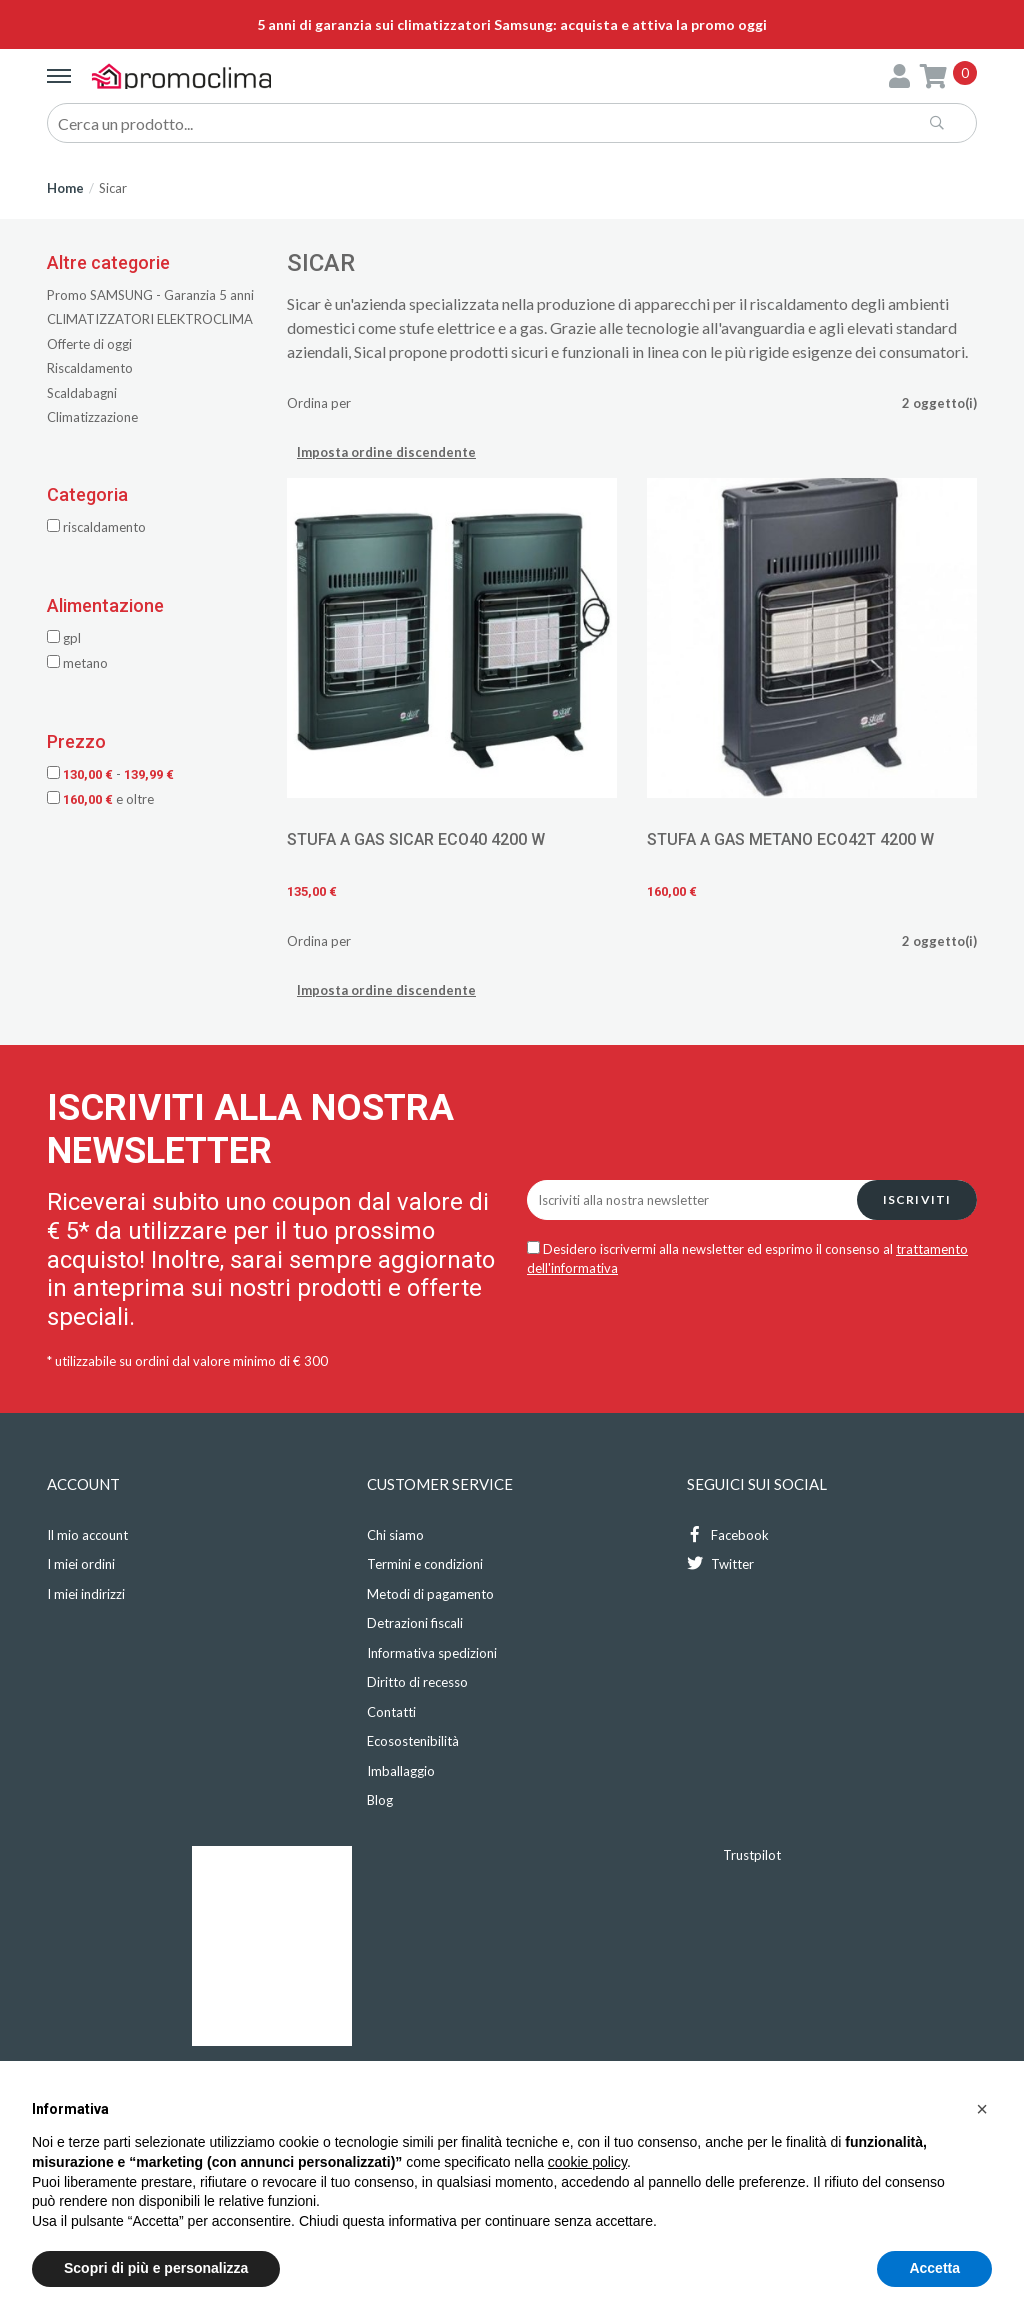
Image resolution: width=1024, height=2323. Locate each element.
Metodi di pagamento (430, 1594)
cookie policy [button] (587, 2162)
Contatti (391, 1712)
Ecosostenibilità (413, 1741)
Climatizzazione (92, 417)
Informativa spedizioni (432, 1653)
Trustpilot (752, 1855)
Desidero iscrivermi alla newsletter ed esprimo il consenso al (747, 1259)
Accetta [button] (934, 2268)
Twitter (720, 1563)
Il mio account (87, 1535)
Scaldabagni (82, 393)
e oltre (100, 799)
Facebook (728, 1534)
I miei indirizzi (86, 1594)
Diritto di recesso (417, 1682)
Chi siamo (395, 1535)
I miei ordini (81, 1564)
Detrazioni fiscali (415, 1623)
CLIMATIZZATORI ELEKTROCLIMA (150, 319)
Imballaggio (401, 1771)
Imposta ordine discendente (386, 452)
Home (65, 188)
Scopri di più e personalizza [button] (156, 2268)
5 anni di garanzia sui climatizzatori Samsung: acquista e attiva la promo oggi (512, 24)
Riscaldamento (90, 368)
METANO (77, 663)
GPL (64, 638)
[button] (982, 2109)
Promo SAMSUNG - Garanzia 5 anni (150, 295)
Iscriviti (917, 1199)
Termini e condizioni (425, 1564)
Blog (380, 1800)
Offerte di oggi (89, 344)
